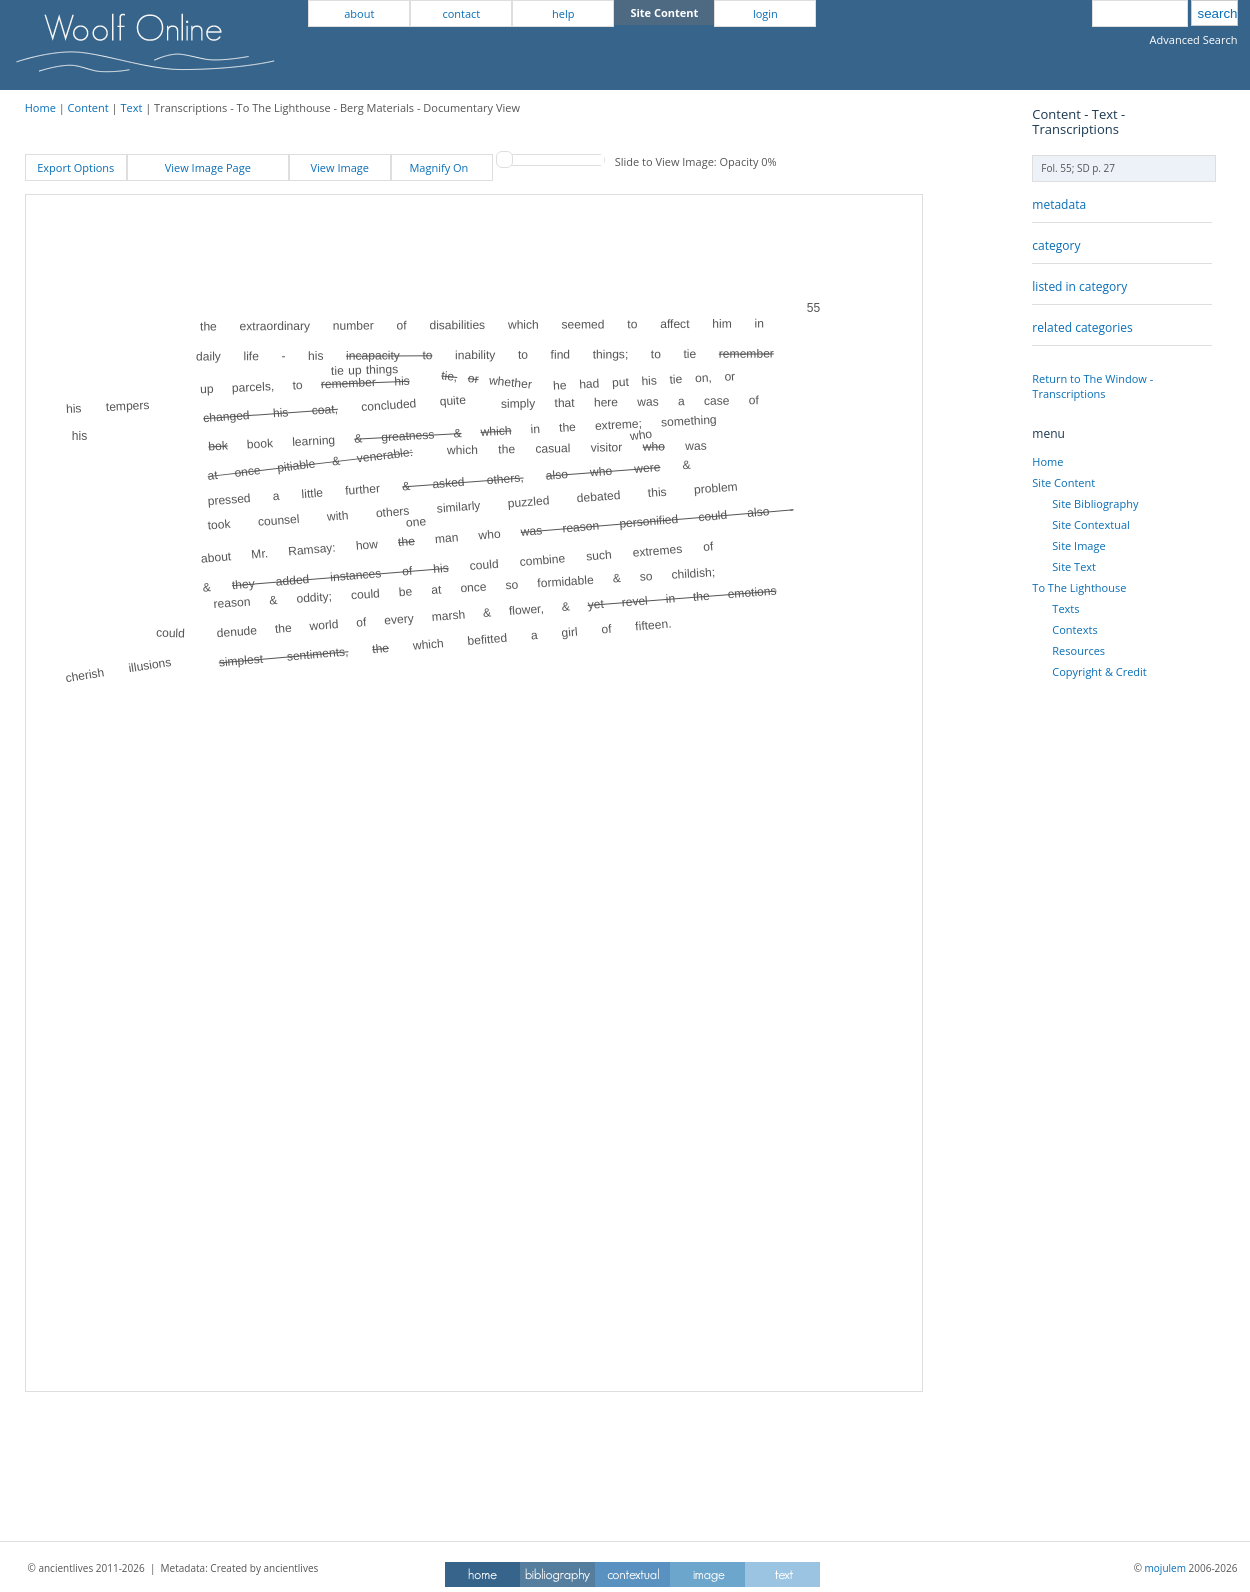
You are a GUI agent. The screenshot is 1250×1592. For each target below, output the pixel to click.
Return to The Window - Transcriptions (1092, 386)
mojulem (1165, 1568)
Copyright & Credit (1099, 671)
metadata (1059, 204)
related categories (1082, 327)
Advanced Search (1194, 39)
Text (131, 107)
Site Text (1074, 566)
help (563, 13)
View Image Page (208, 167)
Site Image (1078, 545)
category (1056, 245)
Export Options (75, 167)
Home (40, 107)
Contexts (1074, 629)
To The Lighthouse (1079, 587)
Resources (1078, 650)
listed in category (1079, 286)
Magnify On (441, 167)
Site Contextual (1090, 524)
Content (88, 107)
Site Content (1063, 482)
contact (461, 13)
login (765, 13)
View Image (340, 167)
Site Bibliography (1095, 503)
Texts (1065, 608)
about (359, 13)
